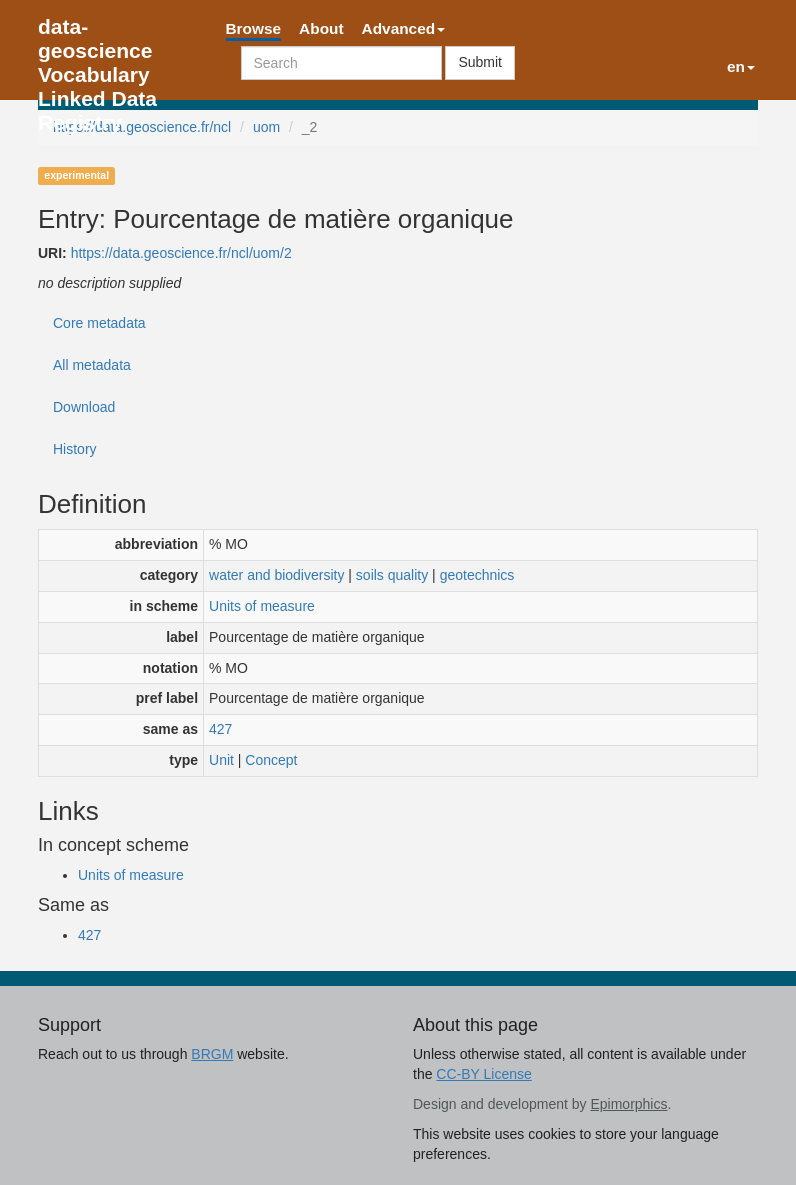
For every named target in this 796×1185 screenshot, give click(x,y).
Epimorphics (628, 1104)
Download (84, 407)
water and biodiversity (276, 575)
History (75, 449)
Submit (480, 62)
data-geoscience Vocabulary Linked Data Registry (97, 32)
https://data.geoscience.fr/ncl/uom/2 (181, 253)
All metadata (92, 365)
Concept (271, 760)
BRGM (212, 1054)
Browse (254, 28)
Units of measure (262, 606)
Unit (221, 760)
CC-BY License (483, 1074)
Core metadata (99, 323)
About (321, 28)
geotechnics (477, 575)
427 (220, 729)
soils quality (392, 575)
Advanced (404, 28)
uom (266, 127)
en (741, 66)
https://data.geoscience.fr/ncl (142, 127)
